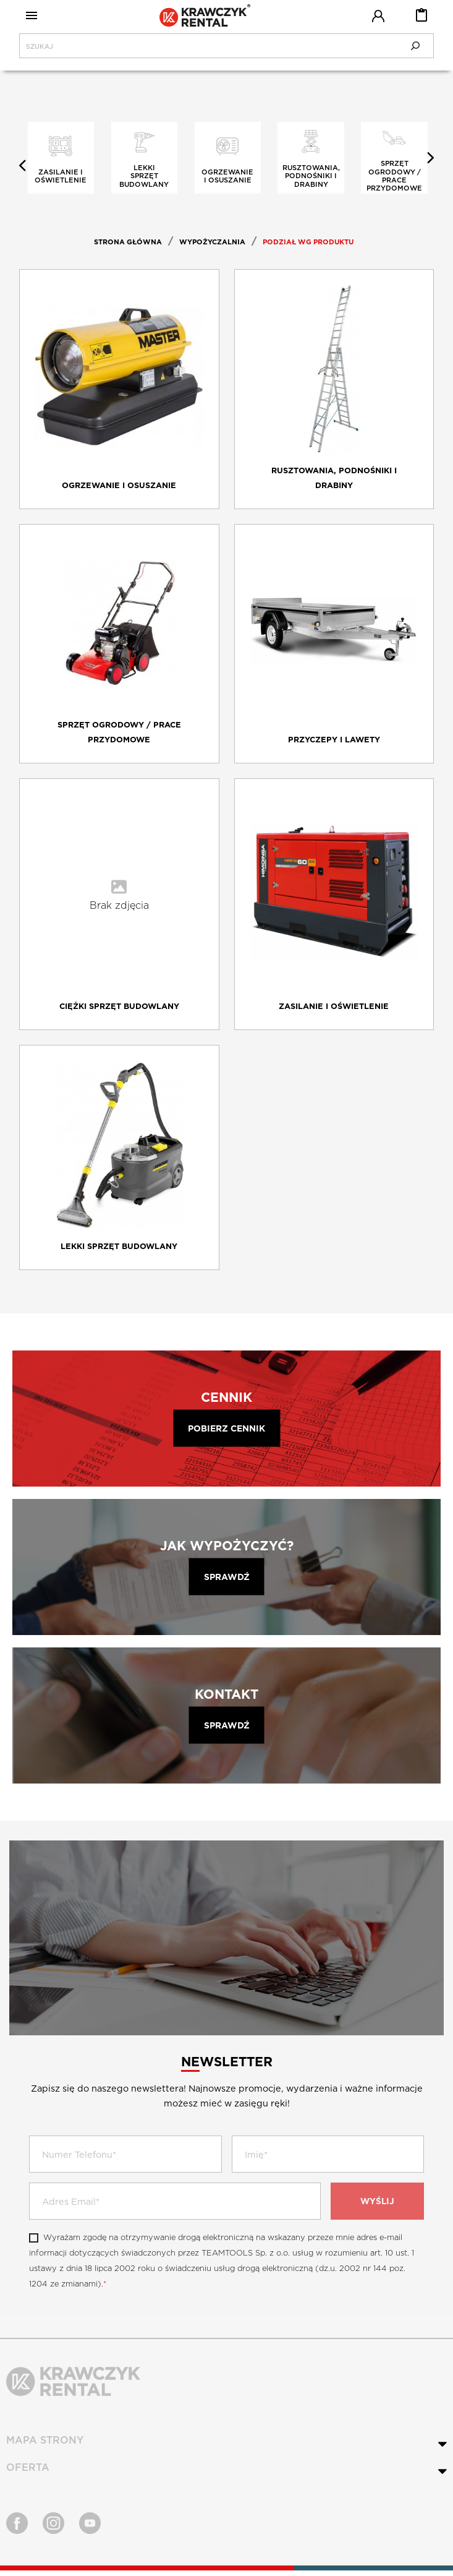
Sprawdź (227, 1582)
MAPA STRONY (44, 2446)
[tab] (226, 2446)
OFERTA (27, 2473)
